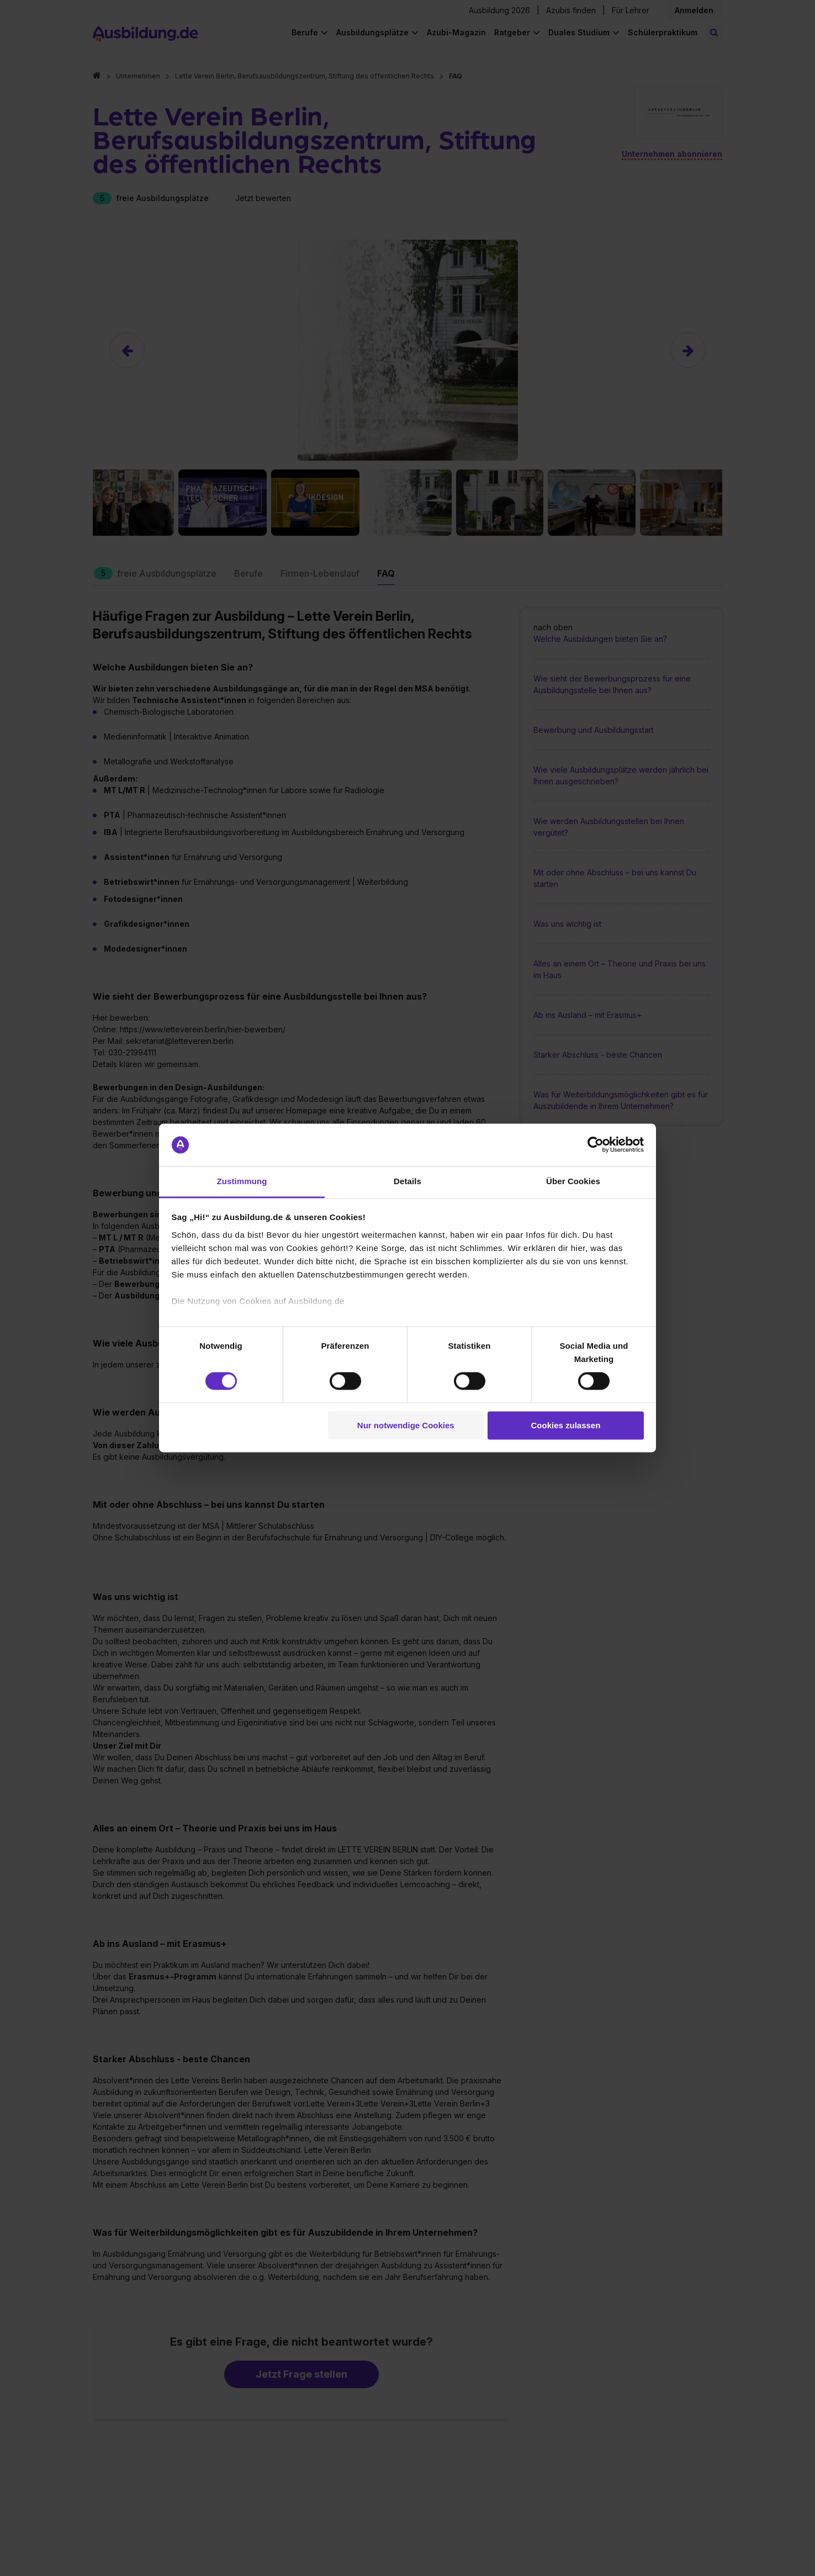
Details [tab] (407, 1181)
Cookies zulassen (565, 1425)
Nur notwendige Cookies (405, 1425)
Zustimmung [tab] (242, 1181)
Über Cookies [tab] (573, 1181)
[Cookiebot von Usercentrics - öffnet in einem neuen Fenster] (595, 1145)
